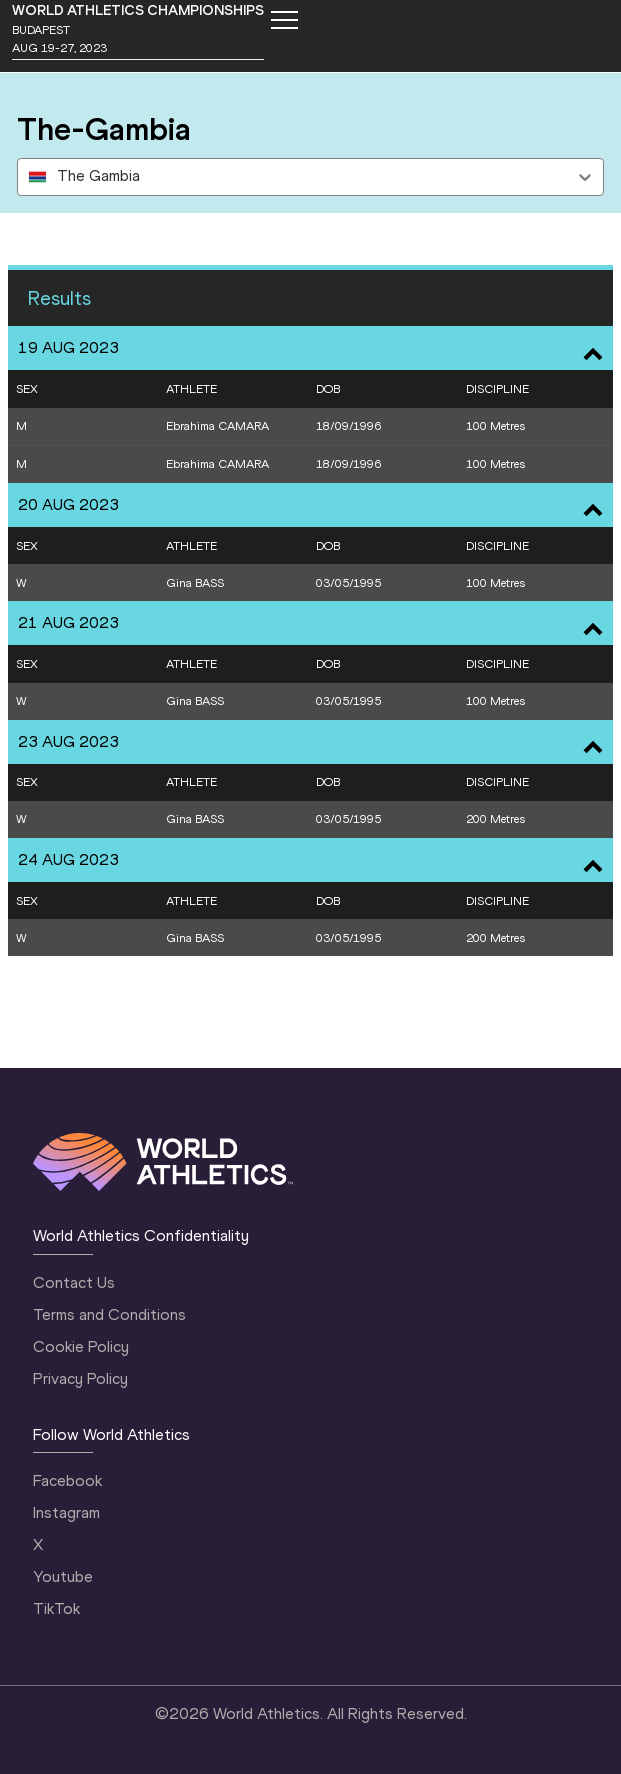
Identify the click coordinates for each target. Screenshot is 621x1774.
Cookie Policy (81, 1346)
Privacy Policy (80, 1378)
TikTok (56, 1608)
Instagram (66, 1512)
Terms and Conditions (109, 1314)
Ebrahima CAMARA (217, 426)
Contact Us (74, 1282)
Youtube (63, 1576)
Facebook (67, 1480)
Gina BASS (195, 583)
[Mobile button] (284, 20)
